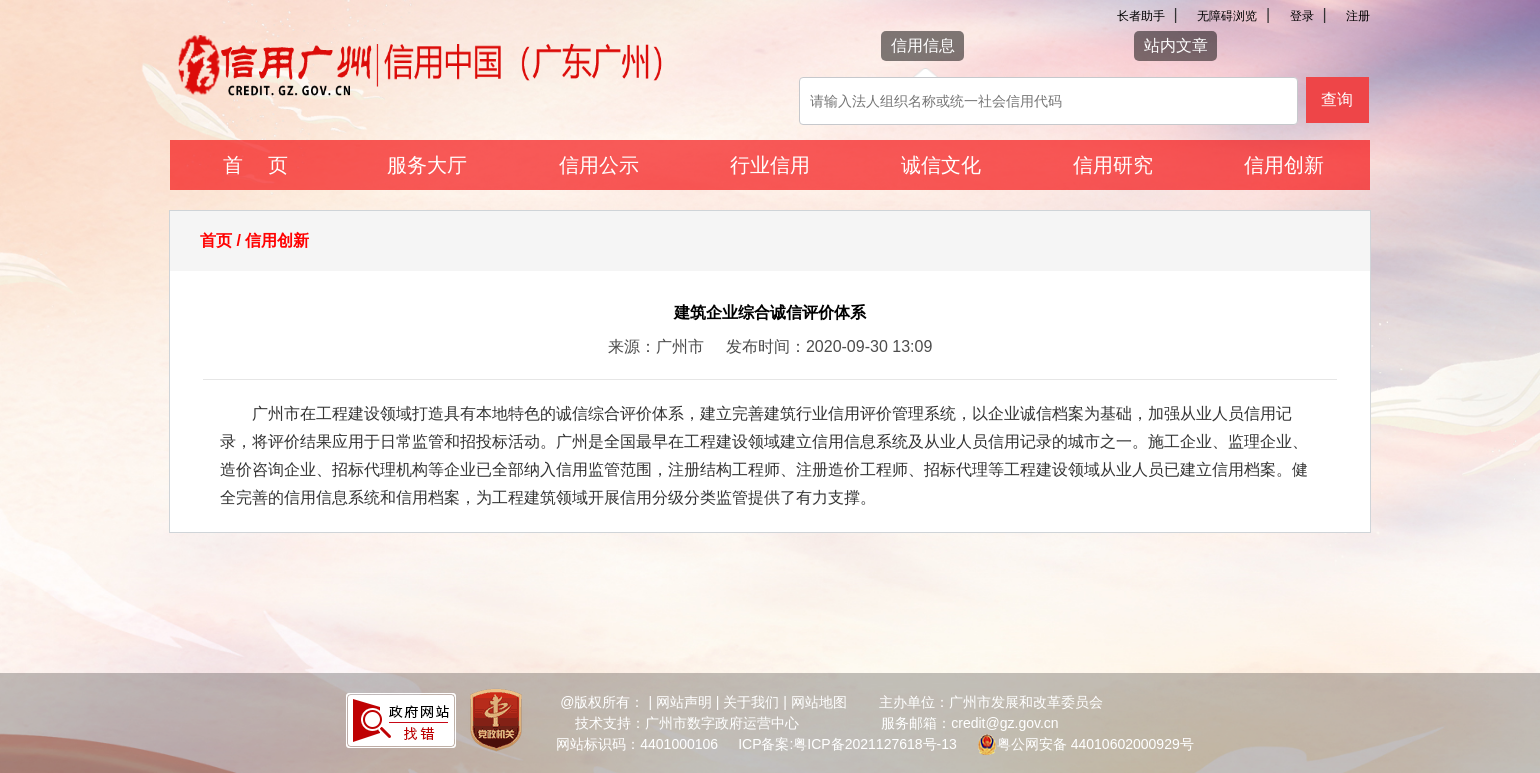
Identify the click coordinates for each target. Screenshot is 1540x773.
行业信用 (770, 165)
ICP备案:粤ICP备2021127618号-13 (847, 744)
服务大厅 (427, 165)
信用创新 (1284, 165)
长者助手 (1141, 16)
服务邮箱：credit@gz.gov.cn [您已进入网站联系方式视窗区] (969, 723)
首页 (216, 240)
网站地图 (819, 702)
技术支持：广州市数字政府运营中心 (687, 723)
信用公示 (599, 165)
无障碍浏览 (1227, 16)
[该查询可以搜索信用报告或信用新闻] (1048, 101)
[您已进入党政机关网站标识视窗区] (496, 723)
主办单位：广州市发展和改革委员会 (991, 702)
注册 (1358, 16)
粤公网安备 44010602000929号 (1095, 744)
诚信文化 (941, 165)
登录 (1302, 16)
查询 (1337, 99)
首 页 (255, 165)
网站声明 (684, 702)
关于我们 (751, 702)
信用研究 (1113, 165)
